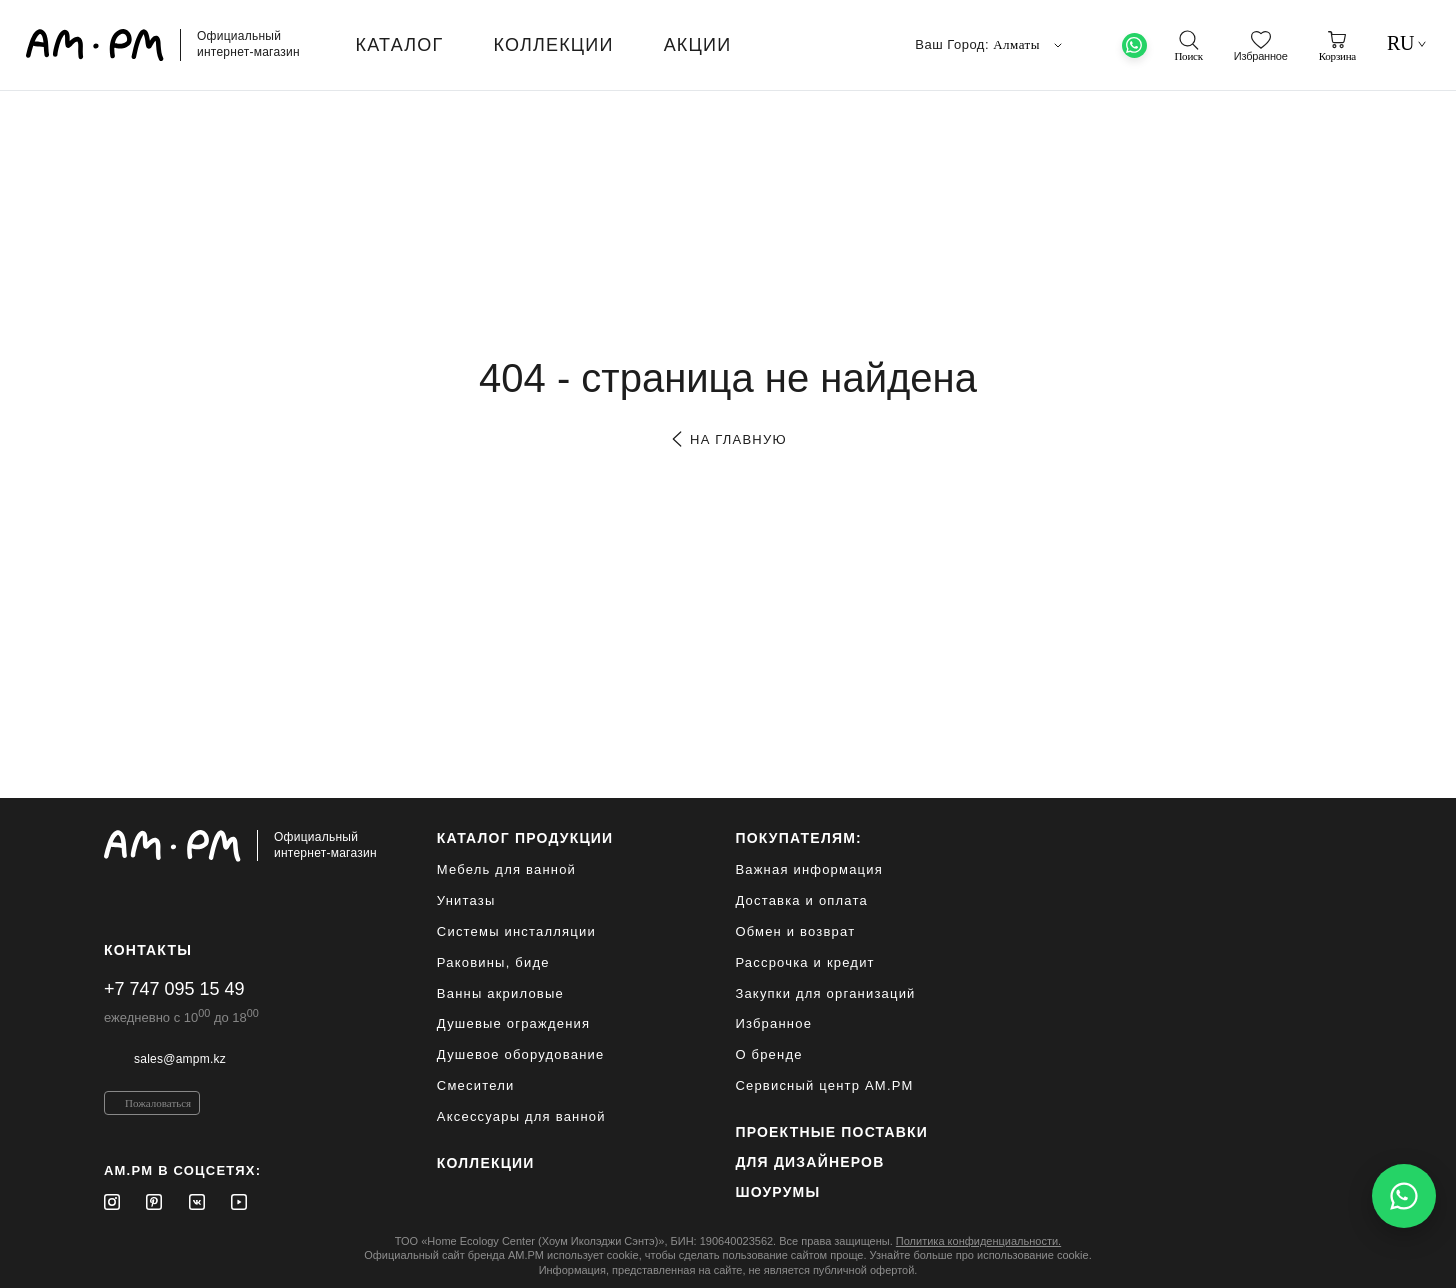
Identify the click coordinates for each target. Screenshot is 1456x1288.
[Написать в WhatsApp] (1404, 1196)
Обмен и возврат (795, 931)
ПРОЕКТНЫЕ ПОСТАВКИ (831, 1132)
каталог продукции (525, 838)
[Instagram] (112, 1202)
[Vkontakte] (197, 1202)
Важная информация (809, 869)
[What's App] (1134, 45)
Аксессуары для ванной (521, 1116)
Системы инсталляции (516, 931)
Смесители (476, 1085)
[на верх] (1332, 1257)
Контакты (148, 950)
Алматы (1029, 45)
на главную (727, 439)
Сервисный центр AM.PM (824, 1085)
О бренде (768, 1054)
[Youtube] (239, 1202)
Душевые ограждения (513, 1023)
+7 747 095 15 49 (174, 989)
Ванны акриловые (500, 993)
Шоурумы (777, 1192)
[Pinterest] (154, 1202)
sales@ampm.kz (180, 1059)
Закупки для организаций (825, 993)
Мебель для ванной (506, 869)
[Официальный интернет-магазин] (240, 846)
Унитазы (466, 900)
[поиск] (1188, 46)
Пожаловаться (158, 1103)
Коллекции (486, 1163)
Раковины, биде (493, 962)
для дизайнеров (809, 1162)
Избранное (773, 1023)
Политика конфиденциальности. (978, 1241)
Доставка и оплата (801, 900)
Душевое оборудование (521, 1054)
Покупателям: (798, 838)
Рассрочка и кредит (804, 962)
